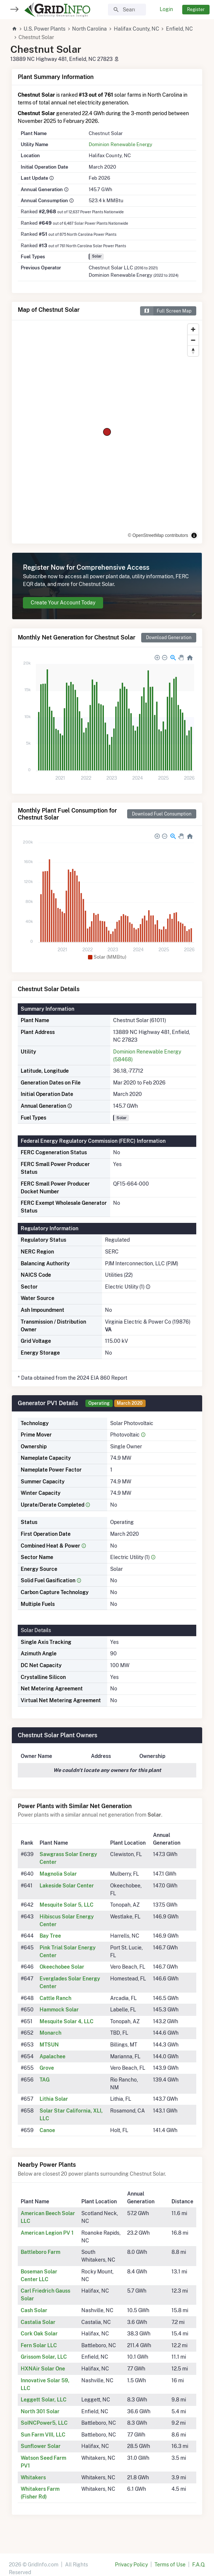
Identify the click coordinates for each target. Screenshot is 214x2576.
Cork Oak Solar (39, 2334)
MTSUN (49, 2045)
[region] (107, 432)
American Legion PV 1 (47, 2233)
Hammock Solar (59, 2010)
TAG (45, 2080)
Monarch (50, 2033)
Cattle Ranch (55, 1998)
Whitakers (33, 2477)
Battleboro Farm (40, 2252)
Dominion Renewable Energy (120, 144)
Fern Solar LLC (39, 2345)
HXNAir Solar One (43, 2369)
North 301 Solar (40, 2411)
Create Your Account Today (63, 603)
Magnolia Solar (58, 1874)
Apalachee (52, 2056)
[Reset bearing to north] (193, 350)
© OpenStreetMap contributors (158, 535)
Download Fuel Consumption (161, 814)
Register (196, 9)
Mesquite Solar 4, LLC (67, 2021)
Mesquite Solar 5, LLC (67, 1905)
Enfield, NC (179, 29)
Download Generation (168, 637)
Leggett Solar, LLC (44, 2400)
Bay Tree (50, 1936)
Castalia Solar (38, 2322)
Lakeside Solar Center (67, 1886)
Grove (47, 2068)
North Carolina (89, 29)
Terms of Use (170, 2565)
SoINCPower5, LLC (44, 2423)
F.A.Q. (198, 2565)
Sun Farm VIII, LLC (43, 2435)
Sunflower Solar (41, 2446)
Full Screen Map (165, 310)
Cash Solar (34, 2310)
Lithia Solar (54, 2099)
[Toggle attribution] (194, 535)
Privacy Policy (131, 2565)
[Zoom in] (193, 329)
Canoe (47, 2130)
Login (166, 9)
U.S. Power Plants (44, 29)
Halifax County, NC (136, 29)
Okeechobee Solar (62, 1967)
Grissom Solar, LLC (44, 2357)
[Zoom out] (193, 340)
